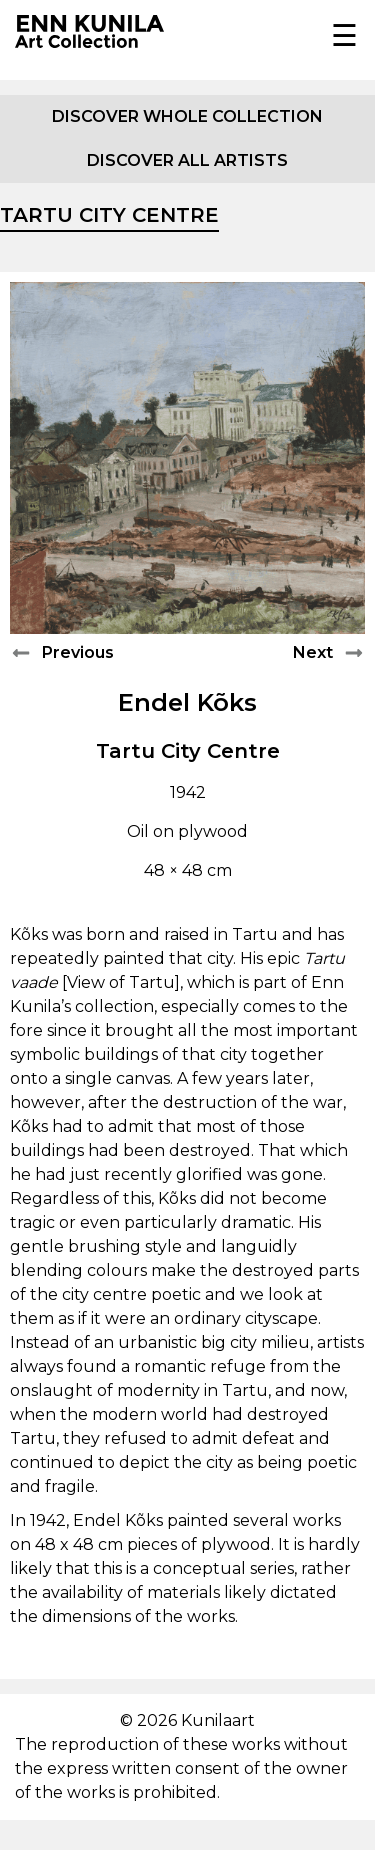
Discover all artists (187, 160)
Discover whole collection (187, 116)
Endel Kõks (187, 702)
